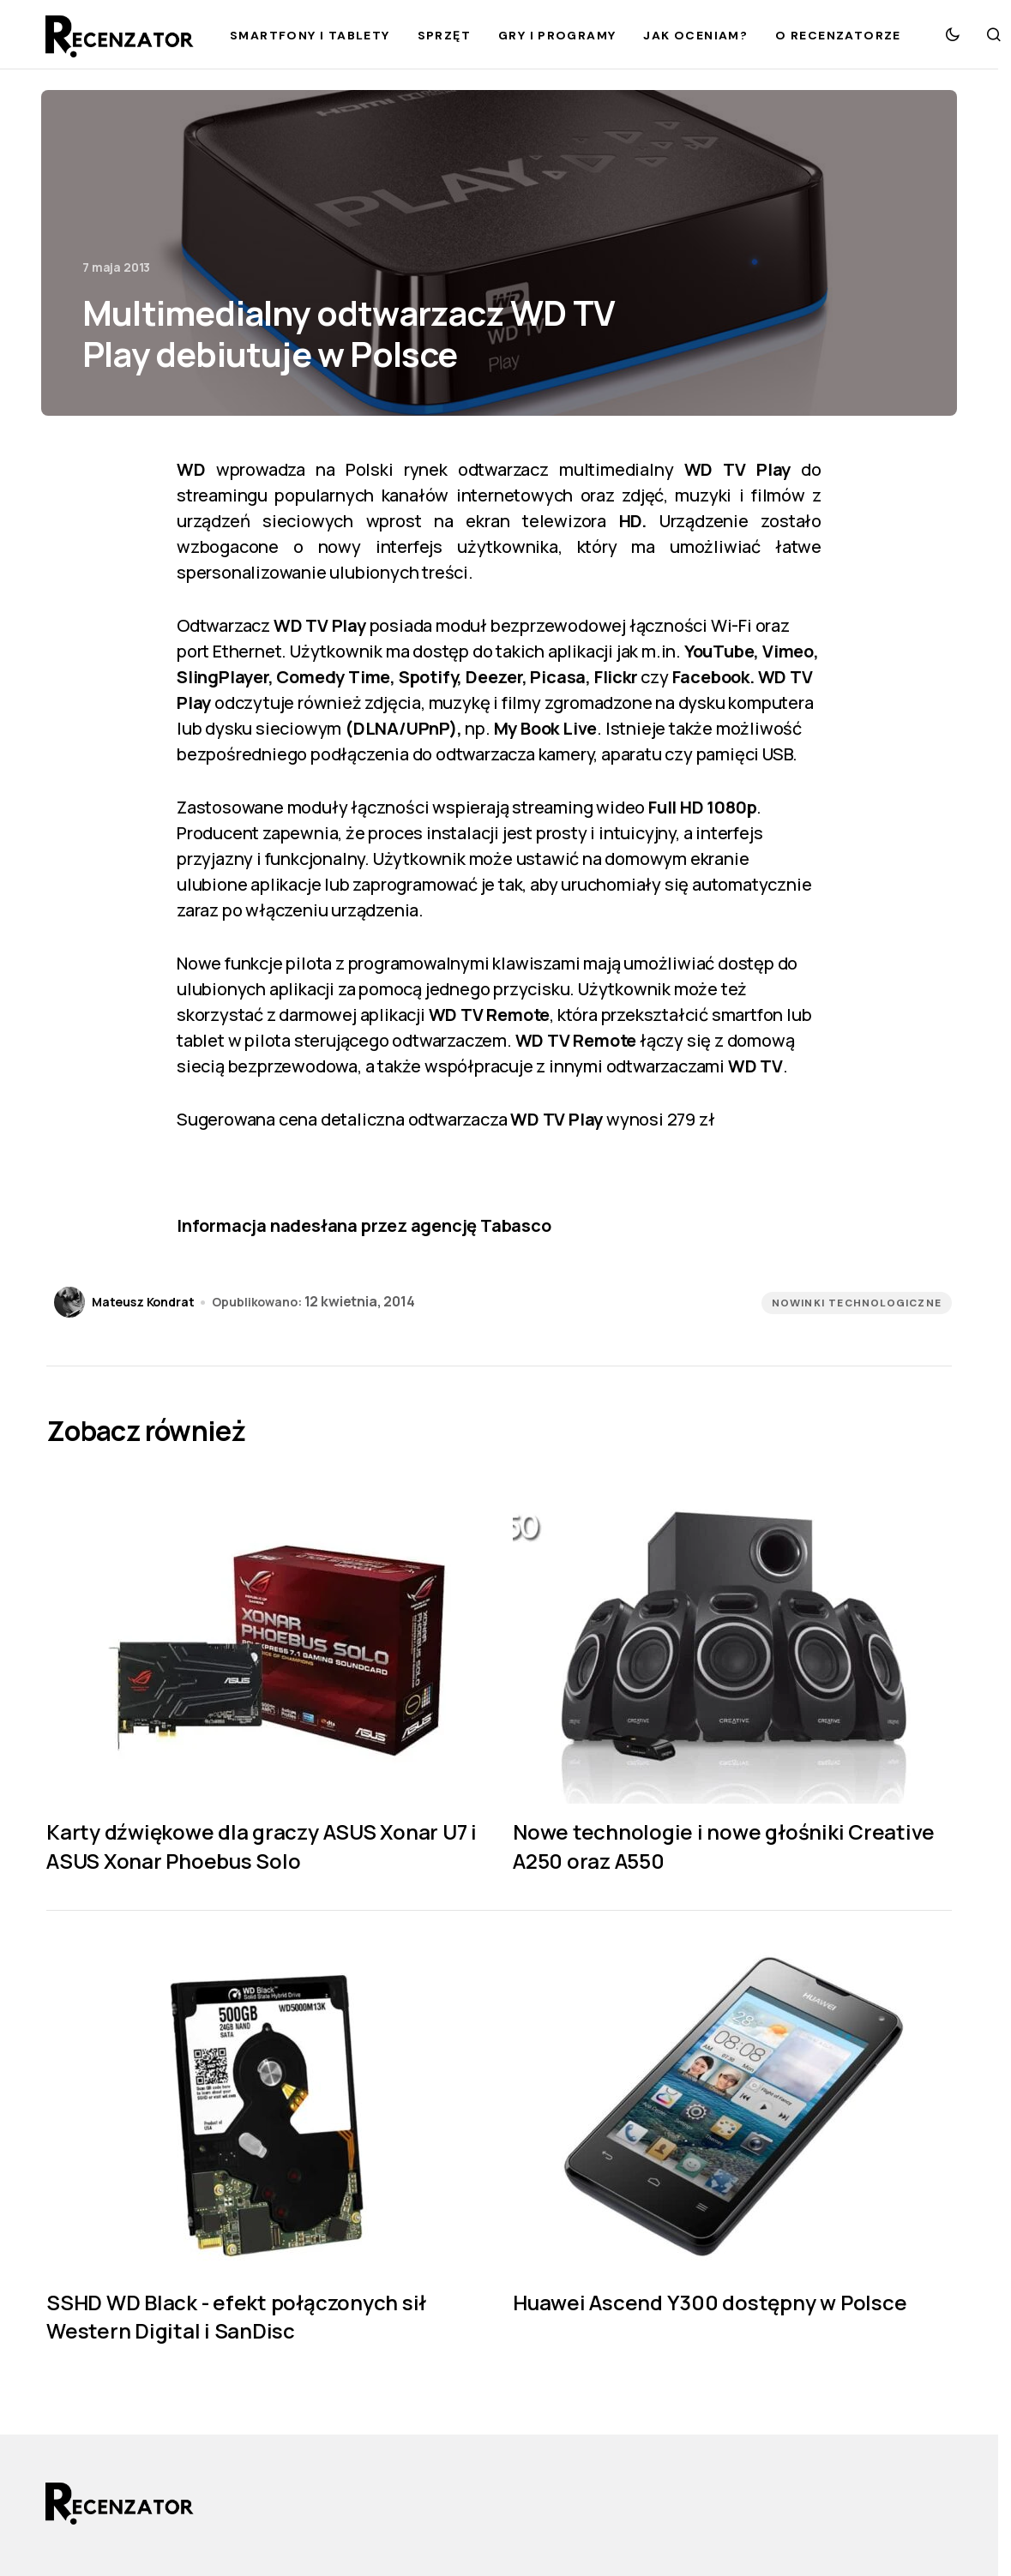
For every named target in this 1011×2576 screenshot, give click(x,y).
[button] (953, 34)
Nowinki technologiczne (857, 1303)
